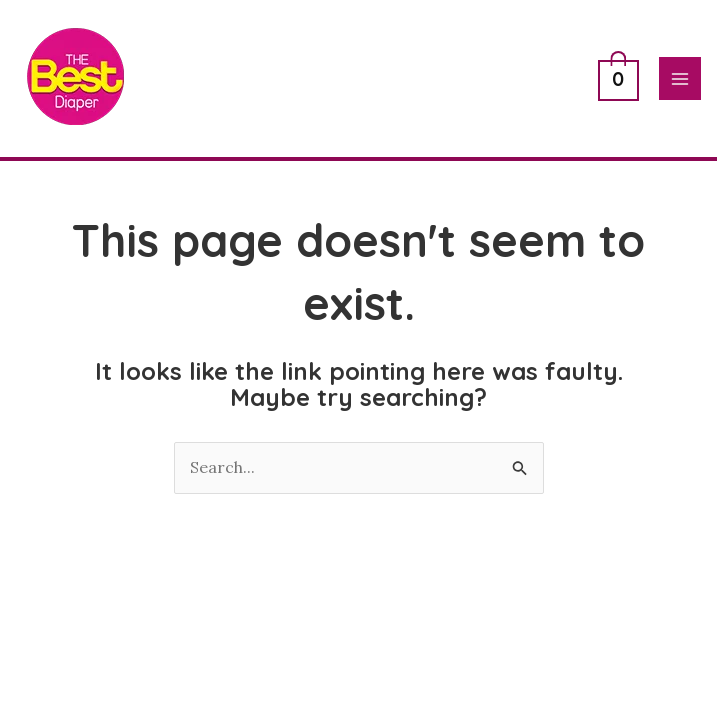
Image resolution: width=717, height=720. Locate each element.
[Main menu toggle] (680, 78)
